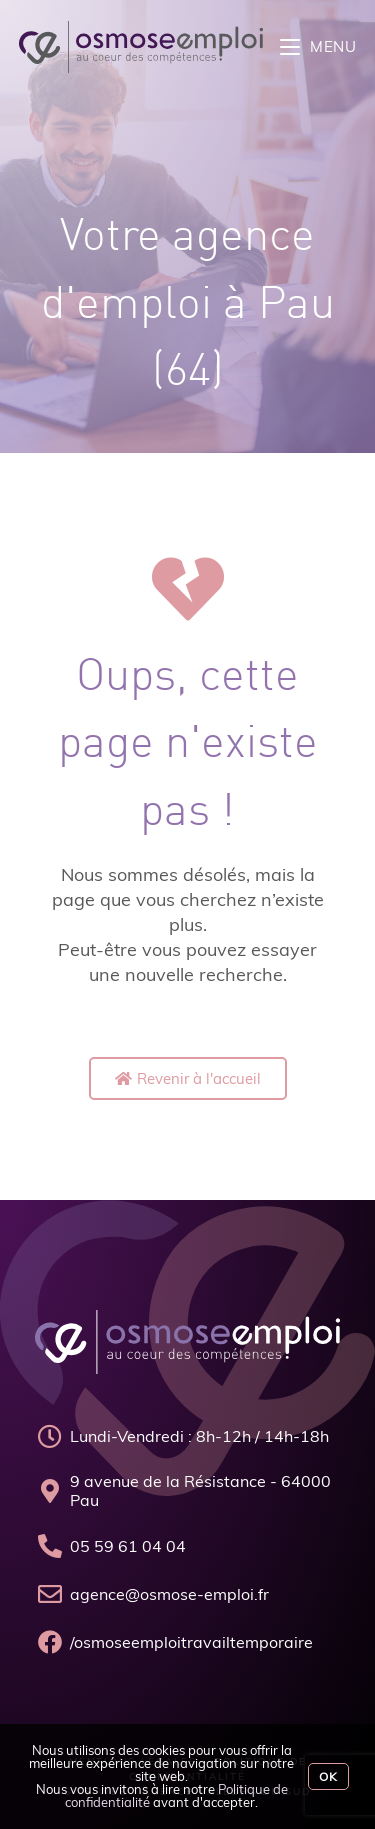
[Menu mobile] (318, 46)
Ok (328, 1776)
